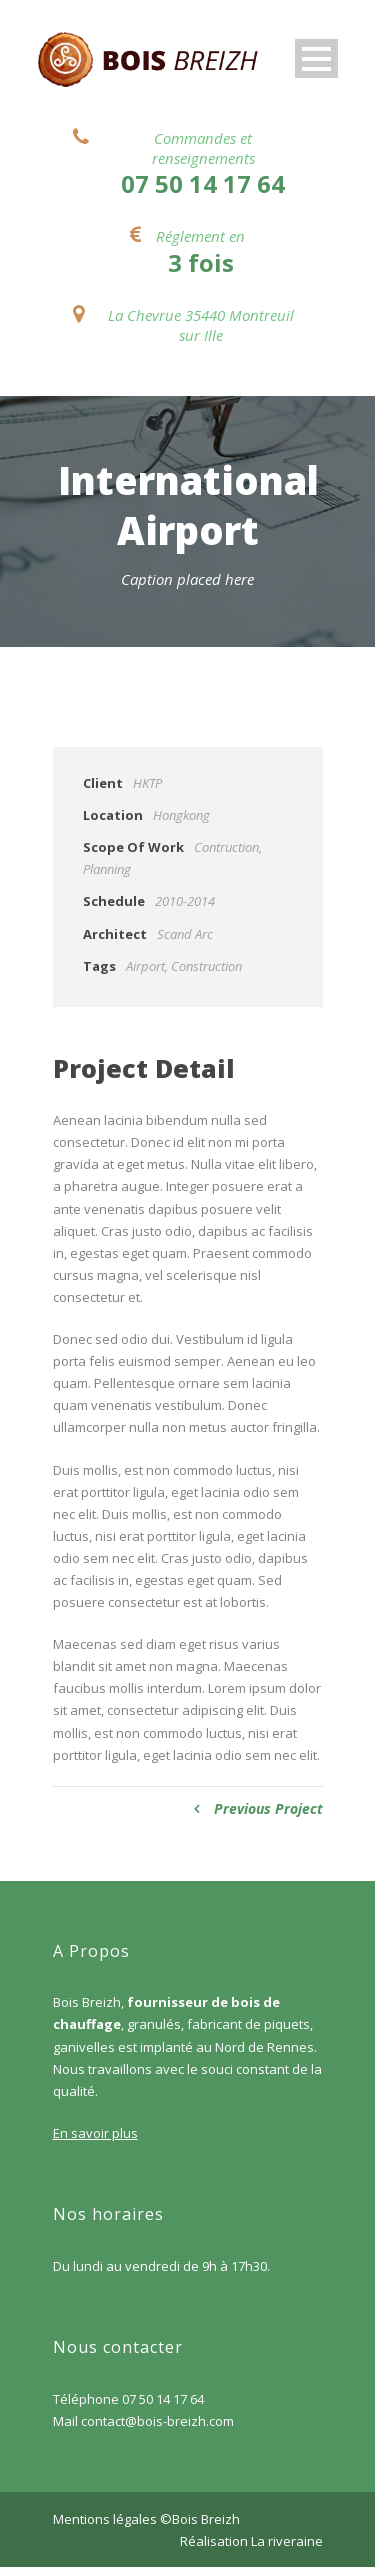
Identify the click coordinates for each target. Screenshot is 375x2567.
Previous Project (258, 1808)
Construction (206, 966)
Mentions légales (105, 2519)
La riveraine (287, 2541)
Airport (145, 966)
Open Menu (316, 58)
